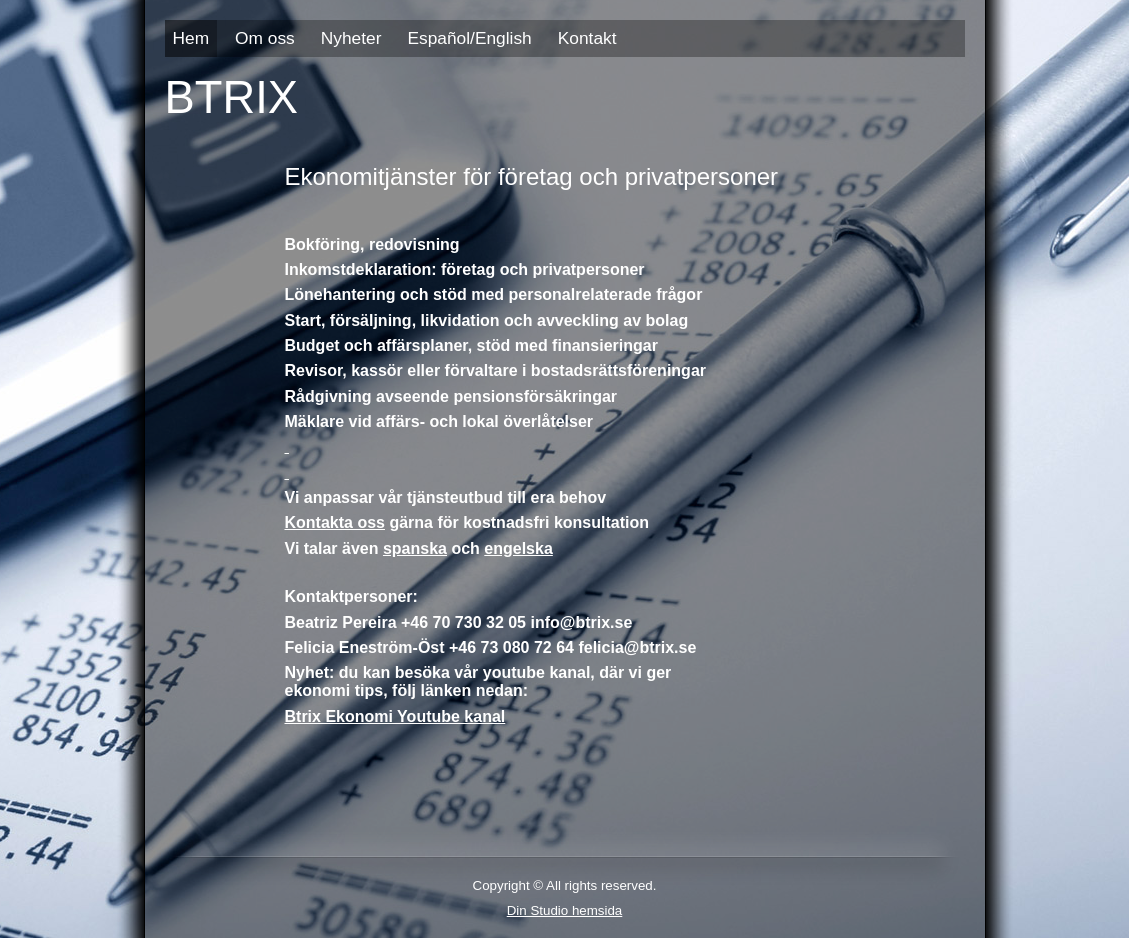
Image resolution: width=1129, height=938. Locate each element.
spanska (415, 548)
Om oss (265, 38)
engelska (518, 548)
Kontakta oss (335, 522)
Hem (191, 38)
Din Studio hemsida (565, 910)
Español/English (469, 38)
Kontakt (587, 38)
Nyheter (351, 38)
